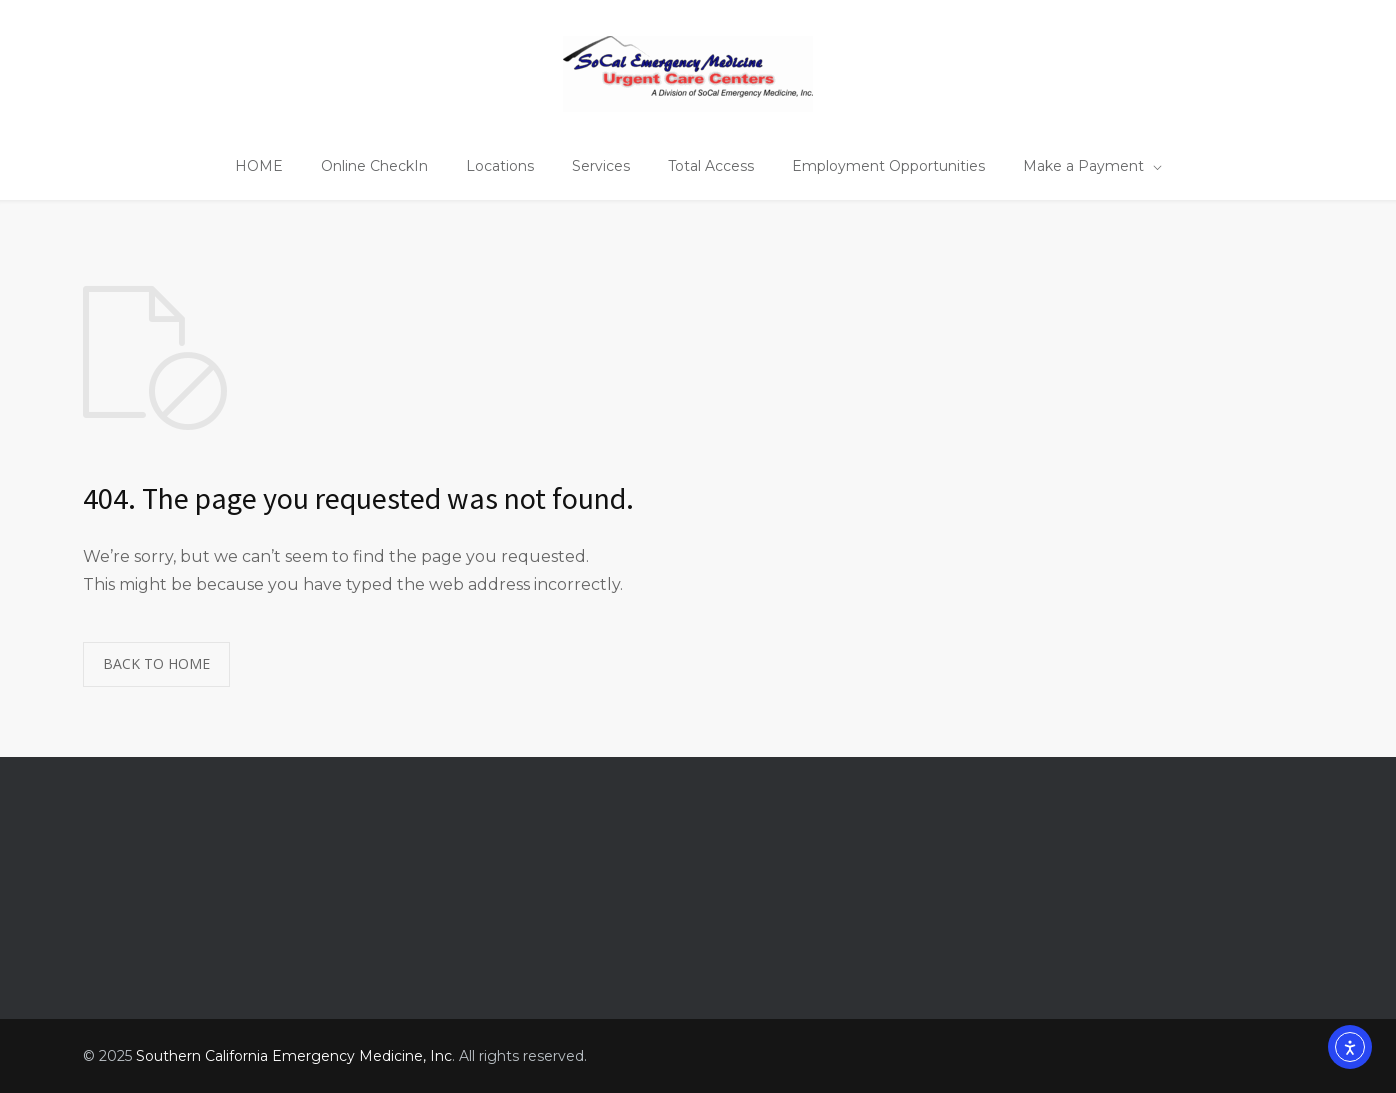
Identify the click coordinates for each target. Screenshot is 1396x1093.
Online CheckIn (374, 166)
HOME (259, 166)
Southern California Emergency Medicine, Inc (294, 1056)
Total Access (711, 166)
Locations (500, 166)
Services (601, 166)
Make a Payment (1083, 166)
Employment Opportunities (888, 166)
